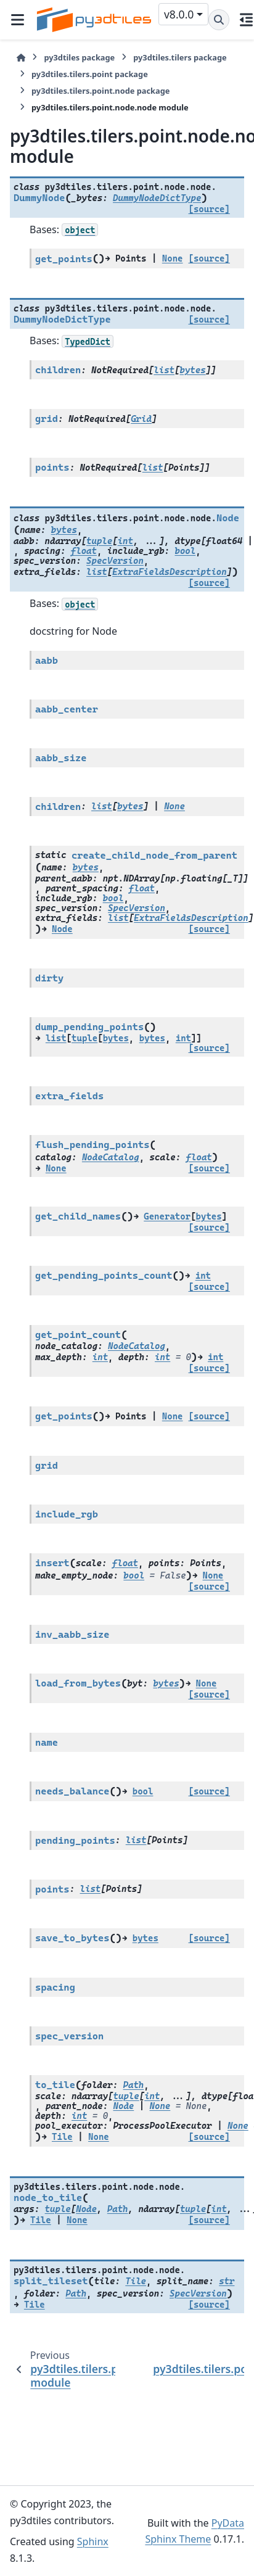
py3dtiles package (79, 57)
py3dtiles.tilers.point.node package (100, 90)
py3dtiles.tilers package (179, 57)
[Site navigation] (17, 19)
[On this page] (246, 19)
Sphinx (93, 2541)
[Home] (21, 57)
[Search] (218, 19)
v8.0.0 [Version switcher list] (179, 14)
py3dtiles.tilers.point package (89, 74)
